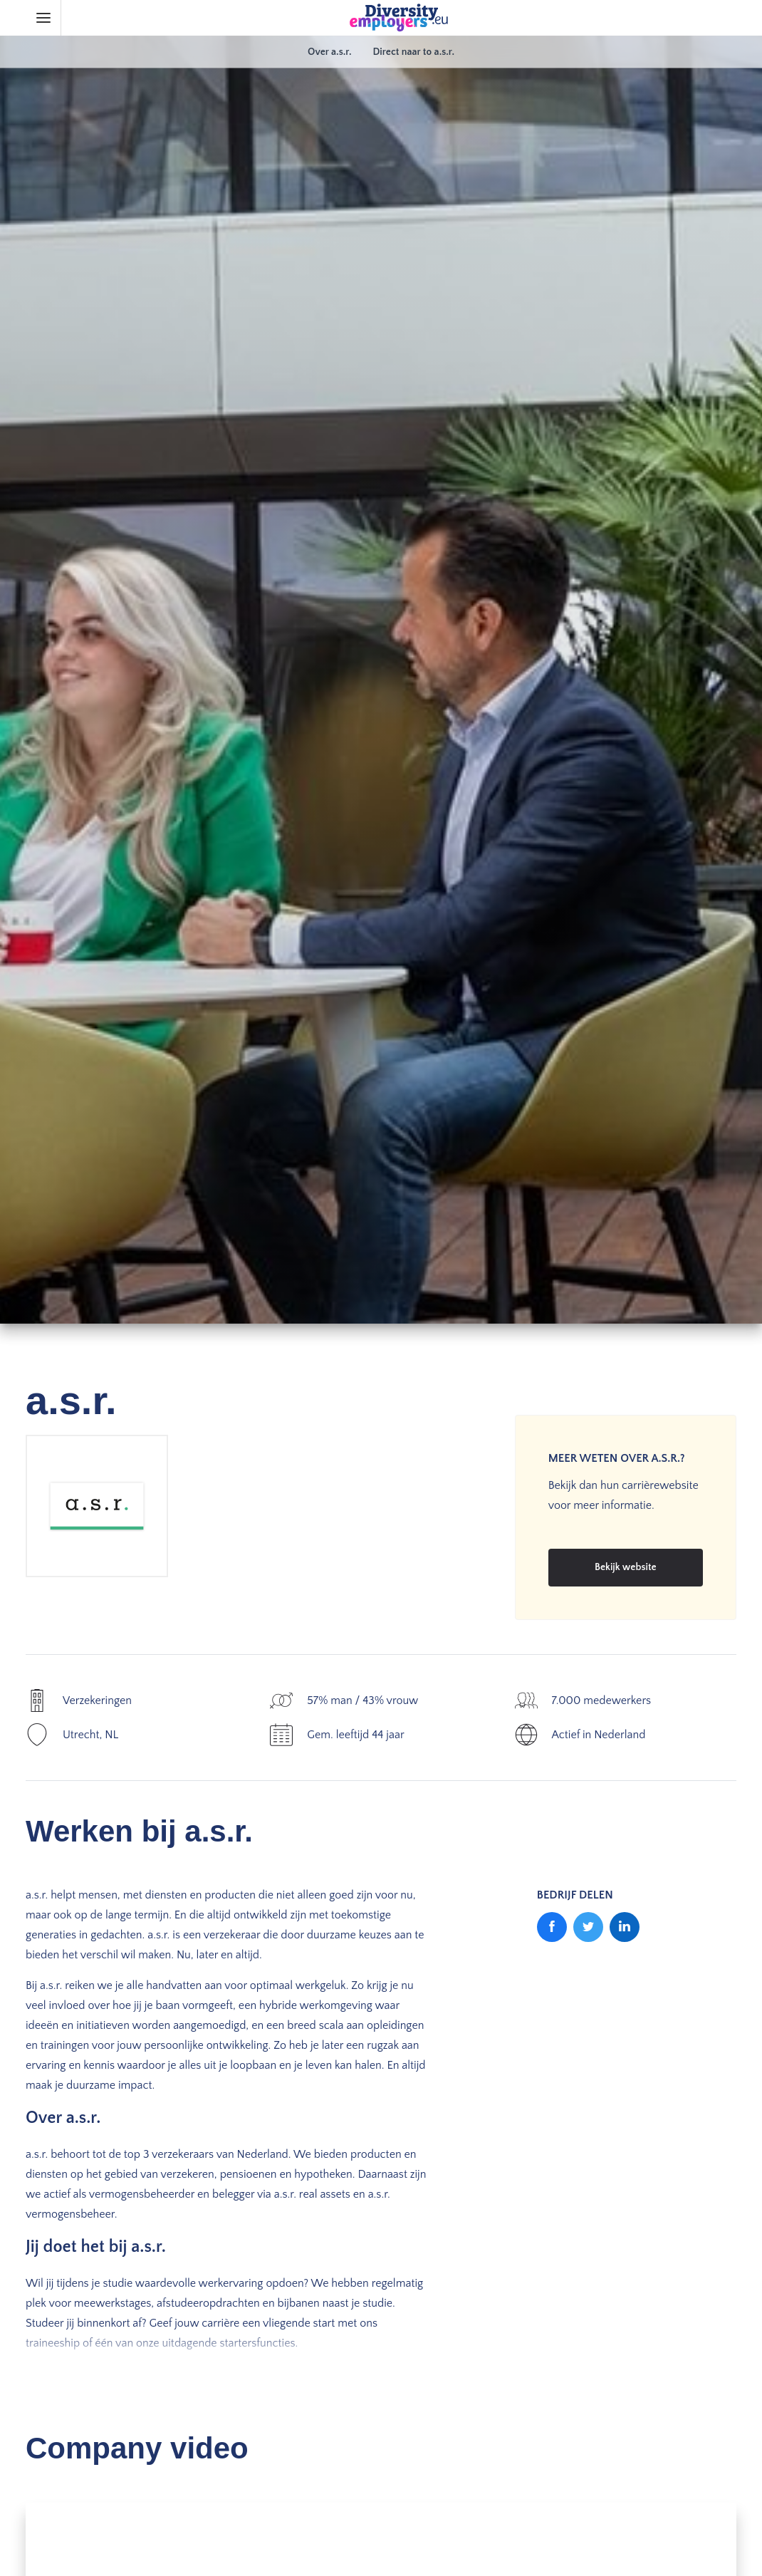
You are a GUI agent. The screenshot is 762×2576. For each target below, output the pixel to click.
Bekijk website (626, 1567)
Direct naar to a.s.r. (413, 52)
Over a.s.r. (329, 52)
